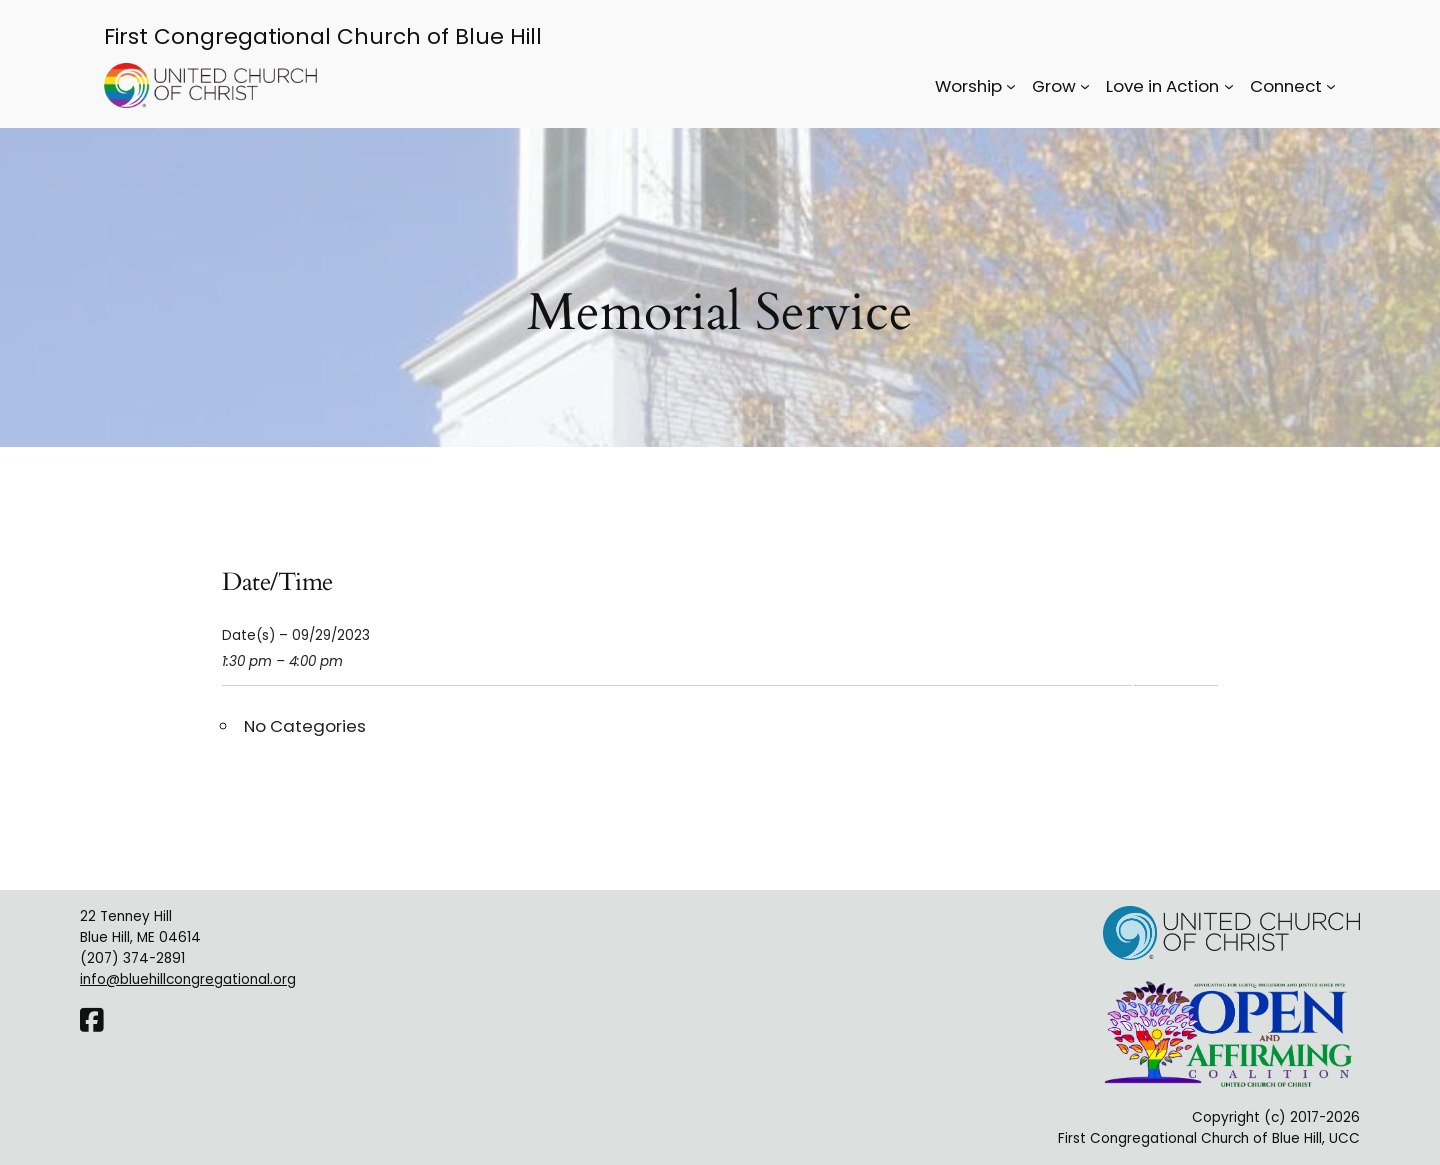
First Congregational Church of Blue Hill (323, 36)
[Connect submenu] (1331, 86)
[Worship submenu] (1011, 86)
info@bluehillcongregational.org (188, 979)
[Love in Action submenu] (1229, 86)
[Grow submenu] (1085, 86)
